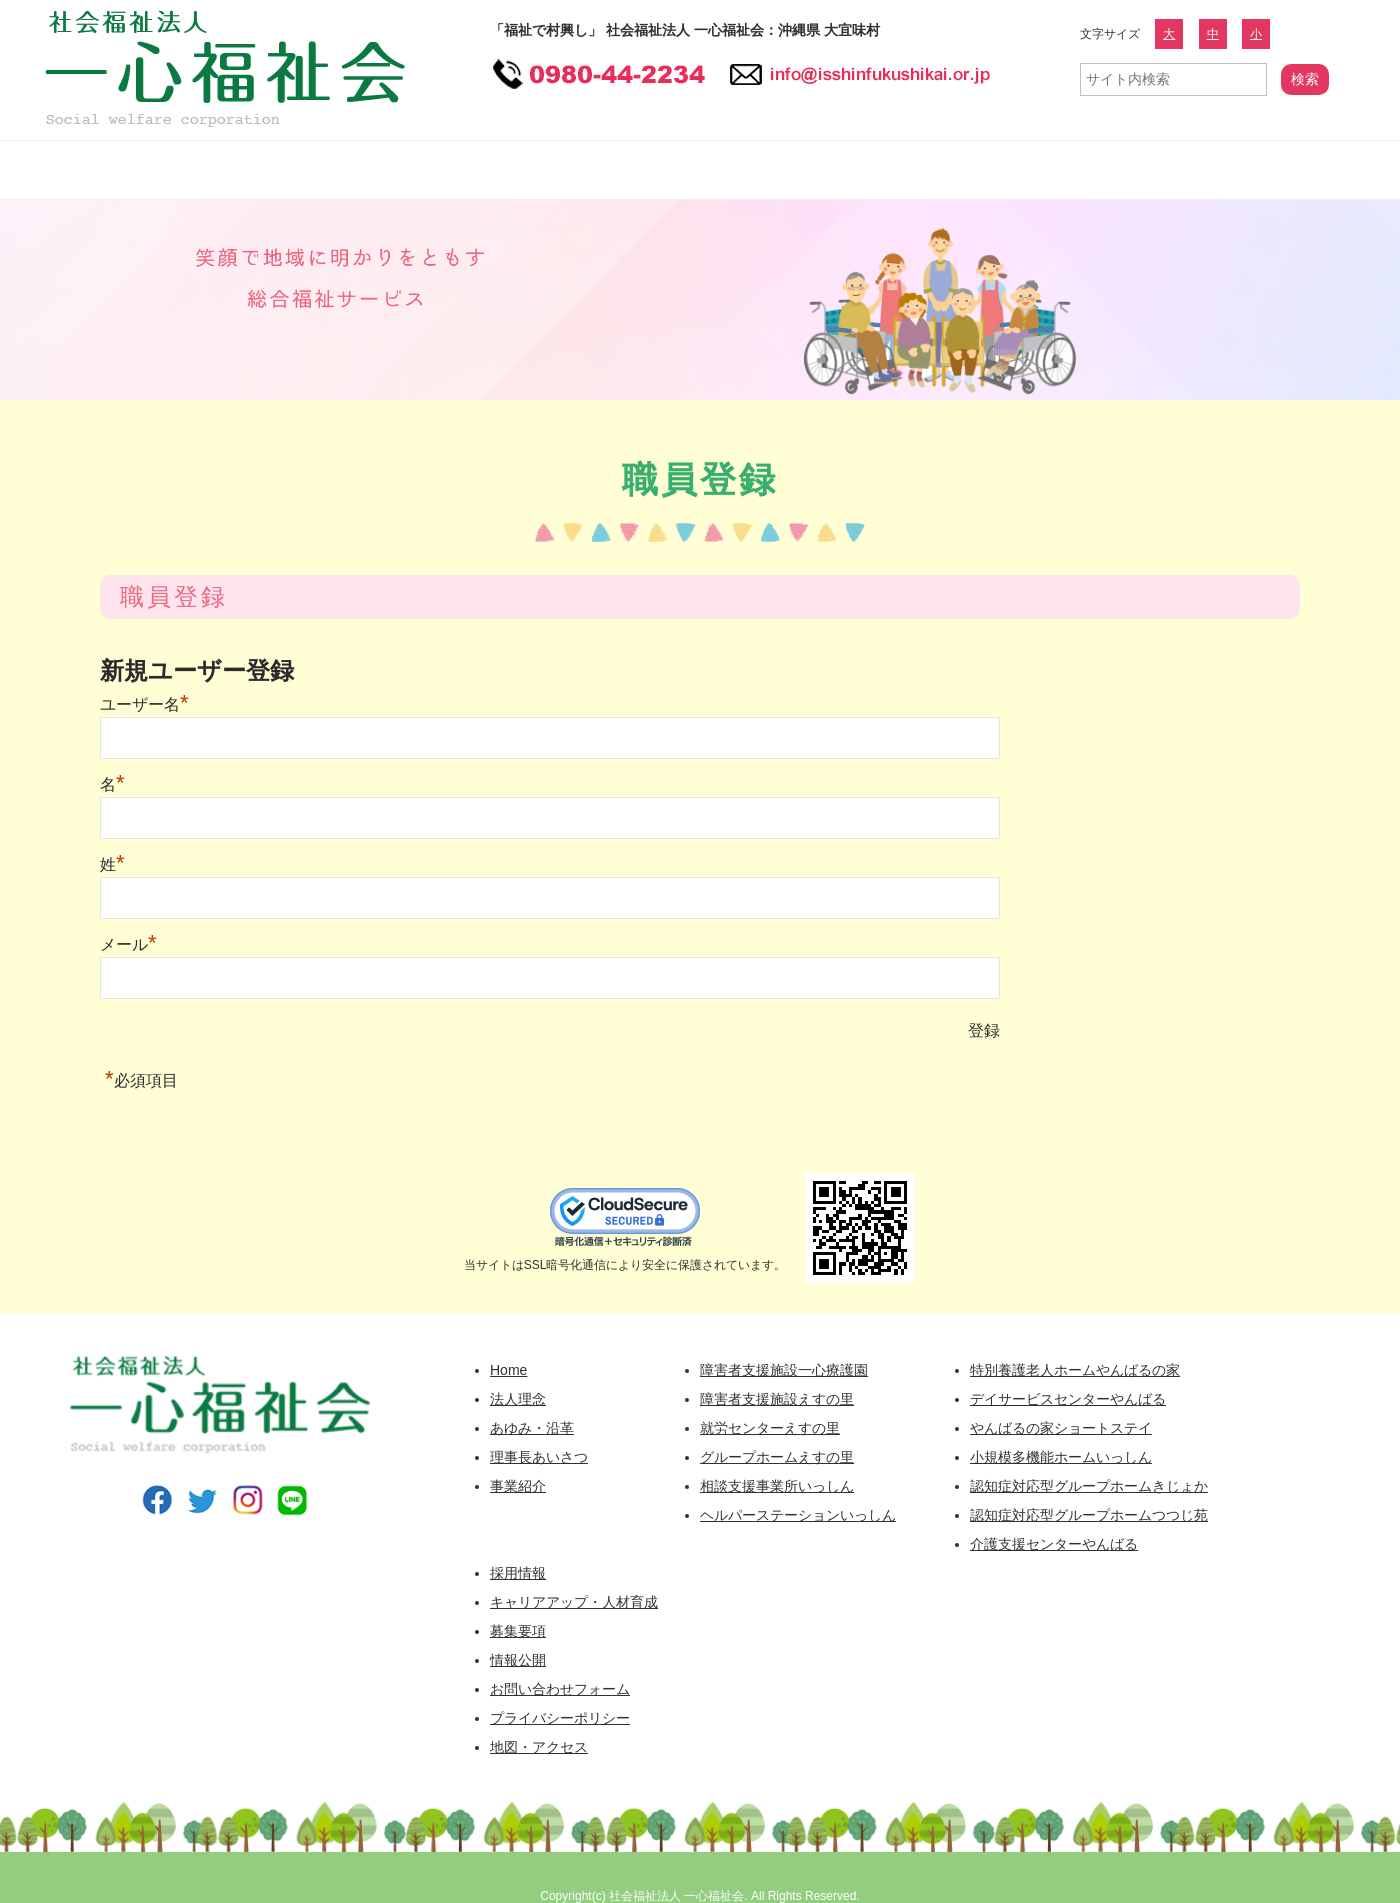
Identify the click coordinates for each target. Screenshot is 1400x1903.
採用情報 (815, 170)
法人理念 (518, 1399)
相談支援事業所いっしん (777, 1486)
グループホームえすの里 (777, 1457)
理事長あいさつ (539, 1457)
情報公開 (965, 170)
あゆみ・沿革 (532, 1428)
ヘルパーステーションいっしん (798, 1515)
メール (128, 944)
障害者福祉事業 (465, 170)
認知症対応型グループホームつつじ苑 (1089, 1515)
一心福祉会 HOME (75, 170)
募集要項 (518, 1631)
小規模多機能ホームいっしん (1061, 1457)
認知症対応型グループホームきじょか (1089, 1486)
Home (508, 1370)
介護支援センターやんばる (1054, 1544)
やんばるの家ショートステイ (1061, 1428)
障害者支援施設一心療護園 (784, 1370)
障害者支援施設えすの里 (777, 1399)
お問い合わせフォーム (1240, 170)
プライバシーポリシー (560, 1718)
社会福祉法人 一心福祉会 (676, 1896)
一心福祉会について (260, 170)
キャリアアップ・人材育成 (574, 1602)
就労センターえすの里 (770, 1428)
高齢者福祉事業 (650, 170)
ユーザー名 (144, 704)
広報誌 (1100, 170)
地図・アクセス (539, 1747)
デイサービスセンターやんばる (1068, 1399)
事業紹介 (518, 1486)
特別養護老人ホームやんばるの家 (1075, 1370)
